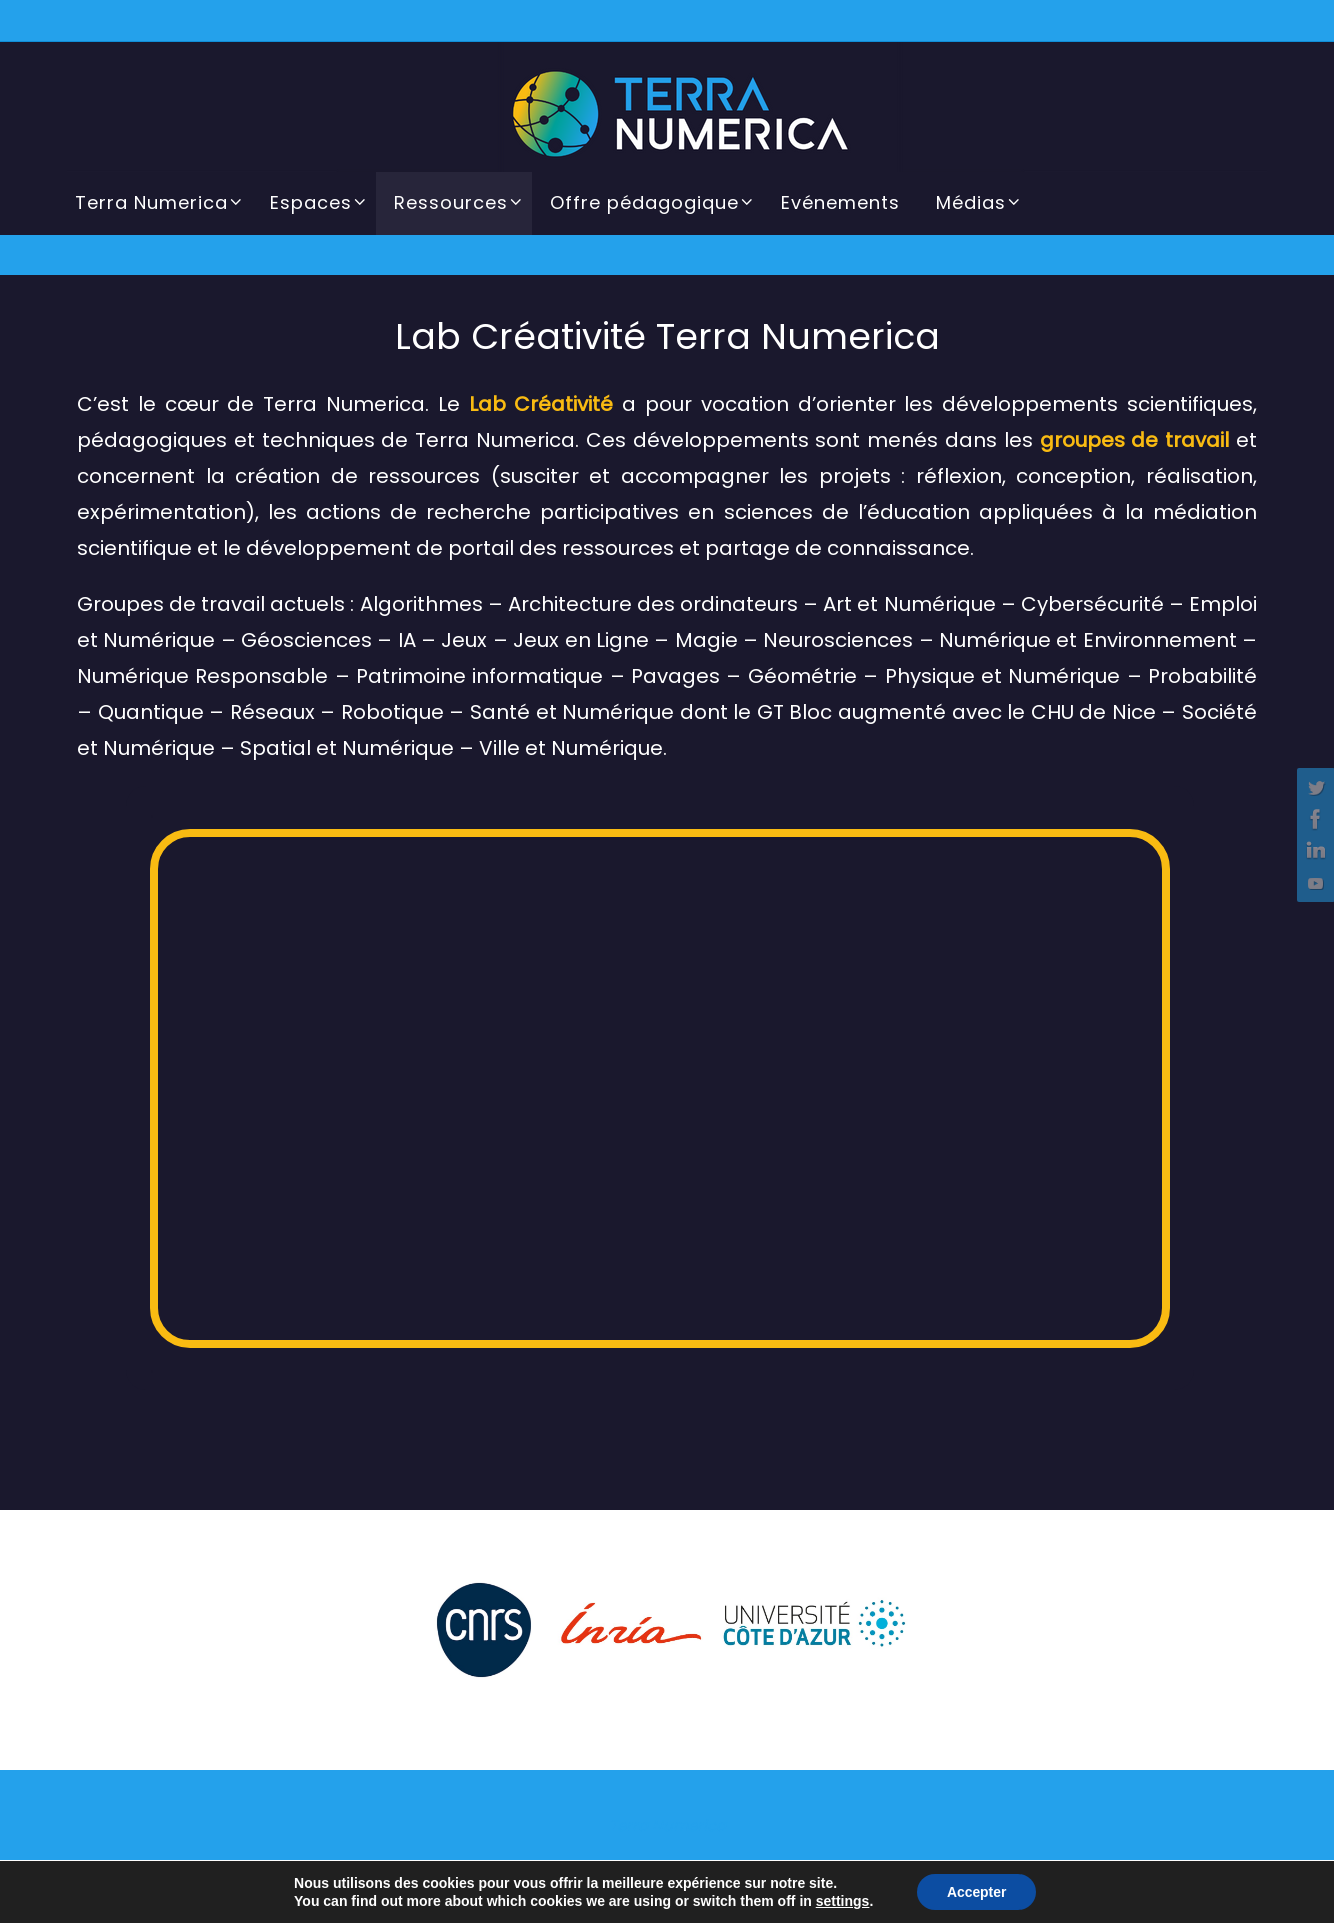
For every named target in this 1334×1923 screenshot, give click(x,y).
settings (842, 1901)
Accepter (977, 1892)
